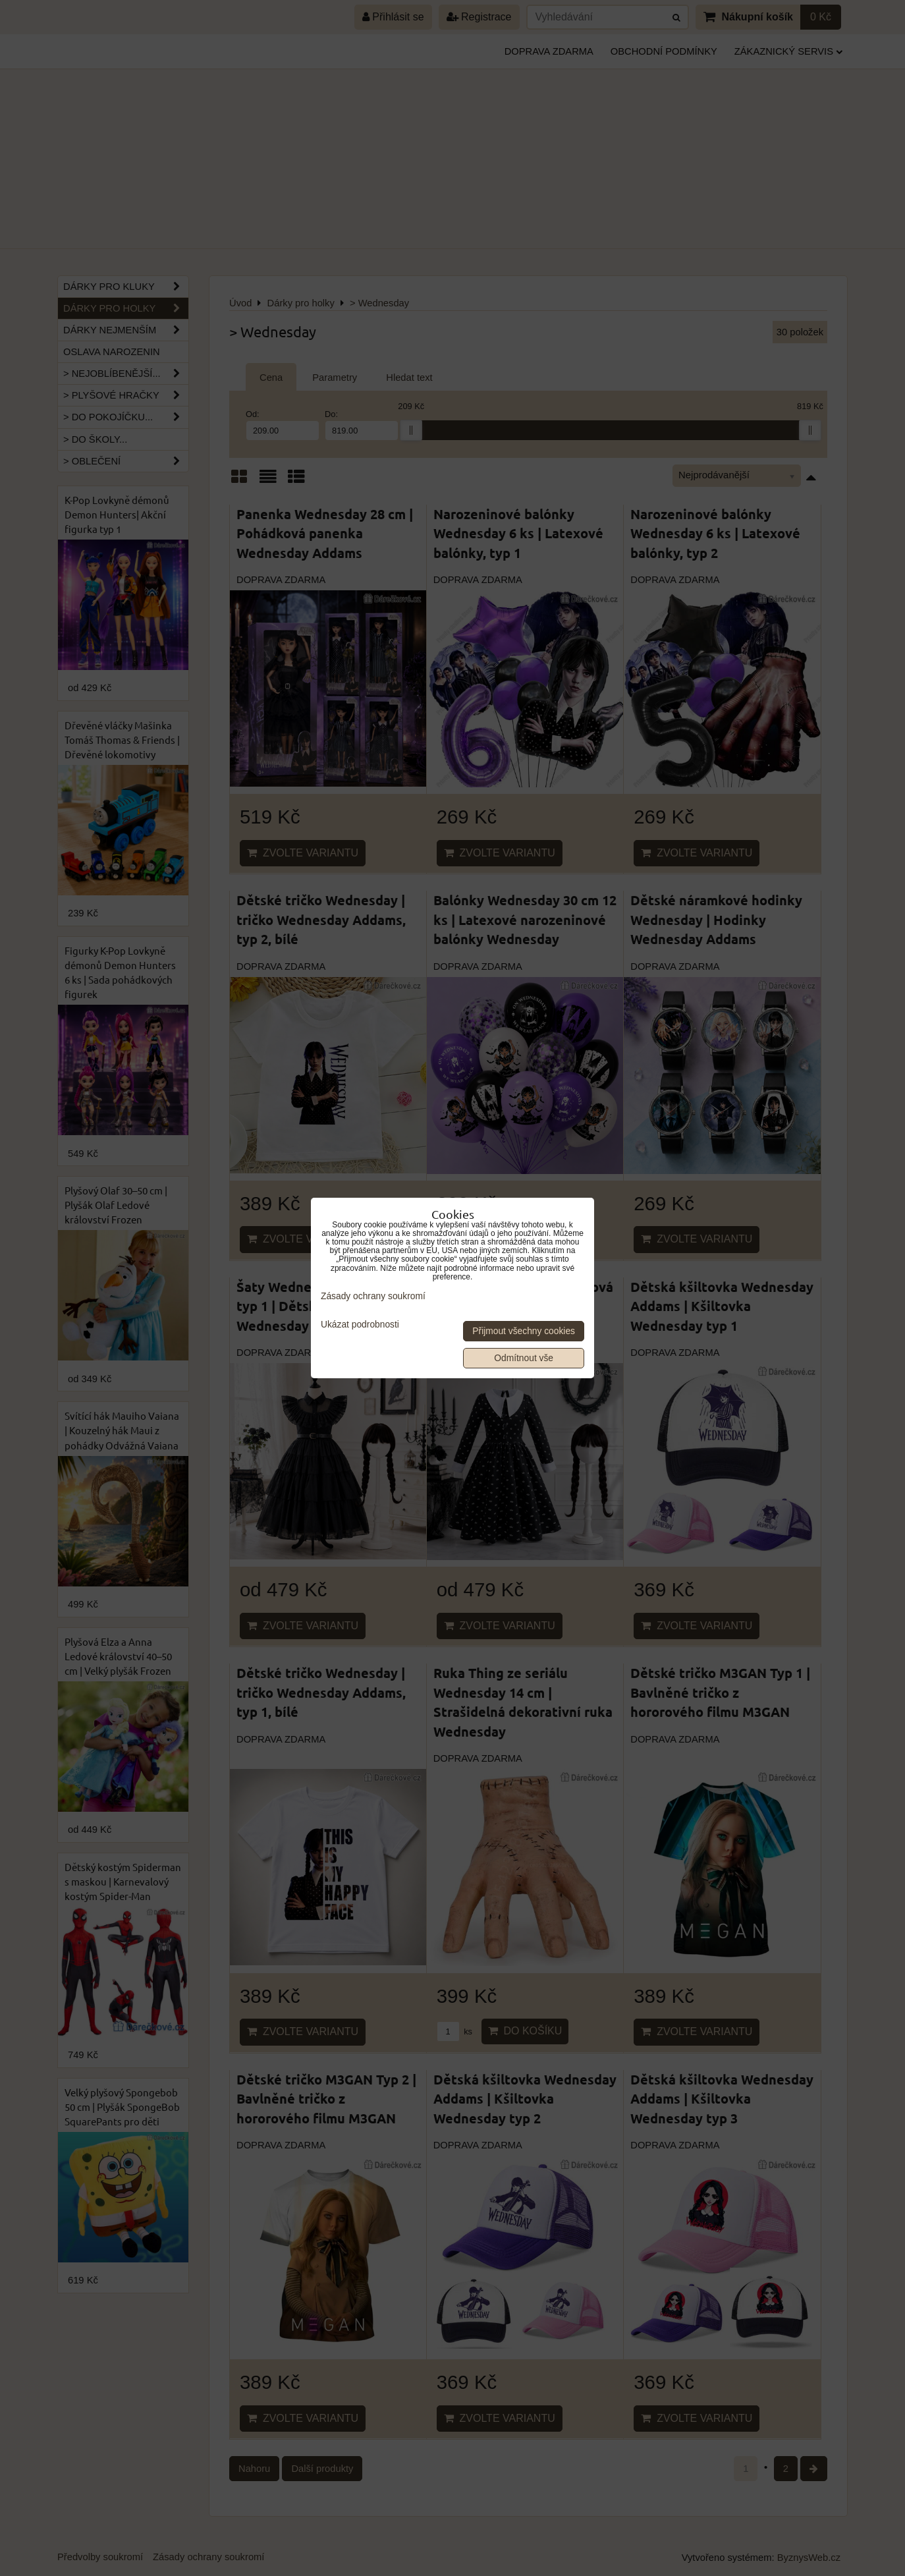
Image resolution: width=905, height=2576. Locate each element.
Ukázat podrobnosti (360, 1325)
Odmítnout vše (523, 1358)
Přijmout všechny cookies (523, 1331)
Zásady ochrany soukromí (373, 1296)
